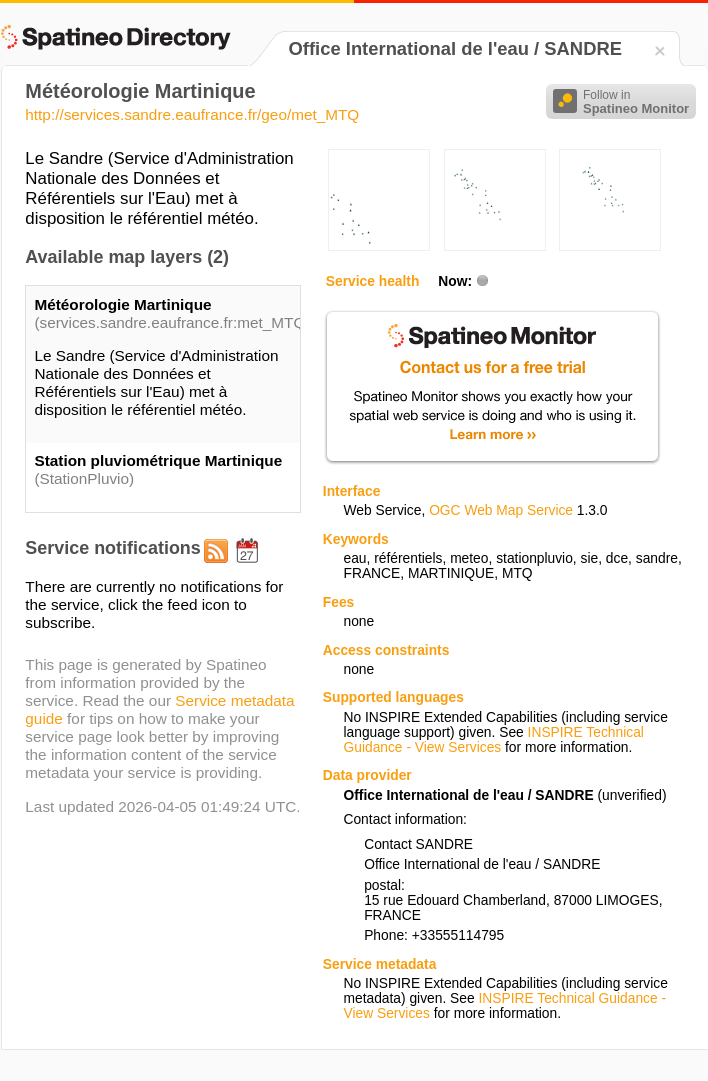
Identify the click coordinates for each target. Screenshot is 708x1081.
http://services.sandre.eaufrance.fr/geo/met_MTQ (192, 114)
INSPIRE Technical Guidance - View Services (493, 740)
